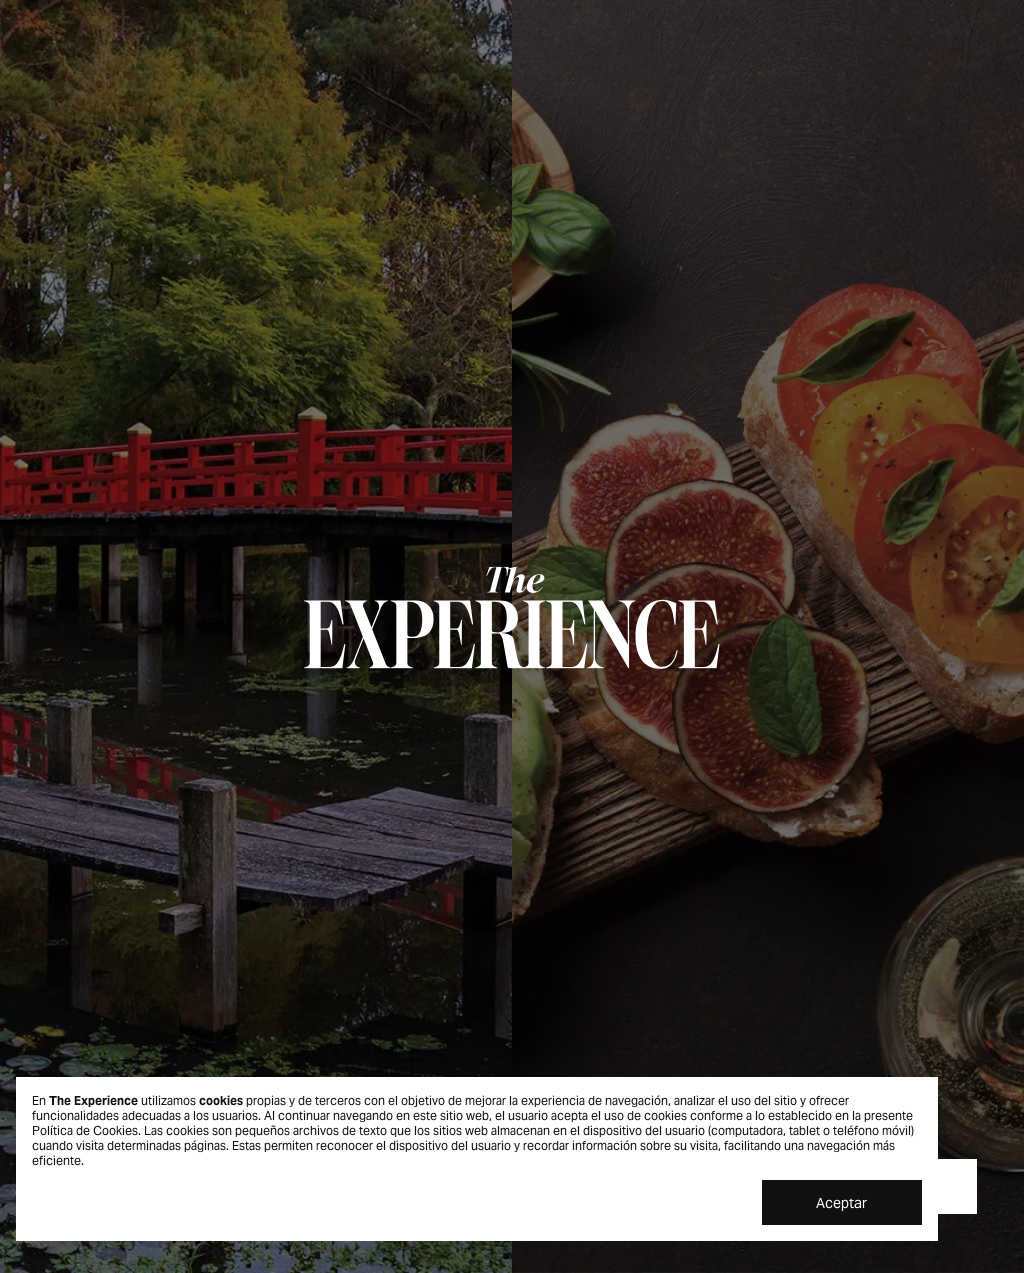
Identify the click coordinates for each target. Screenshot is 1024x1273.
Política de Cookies (85, 1130)
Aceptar (841, 1203)
